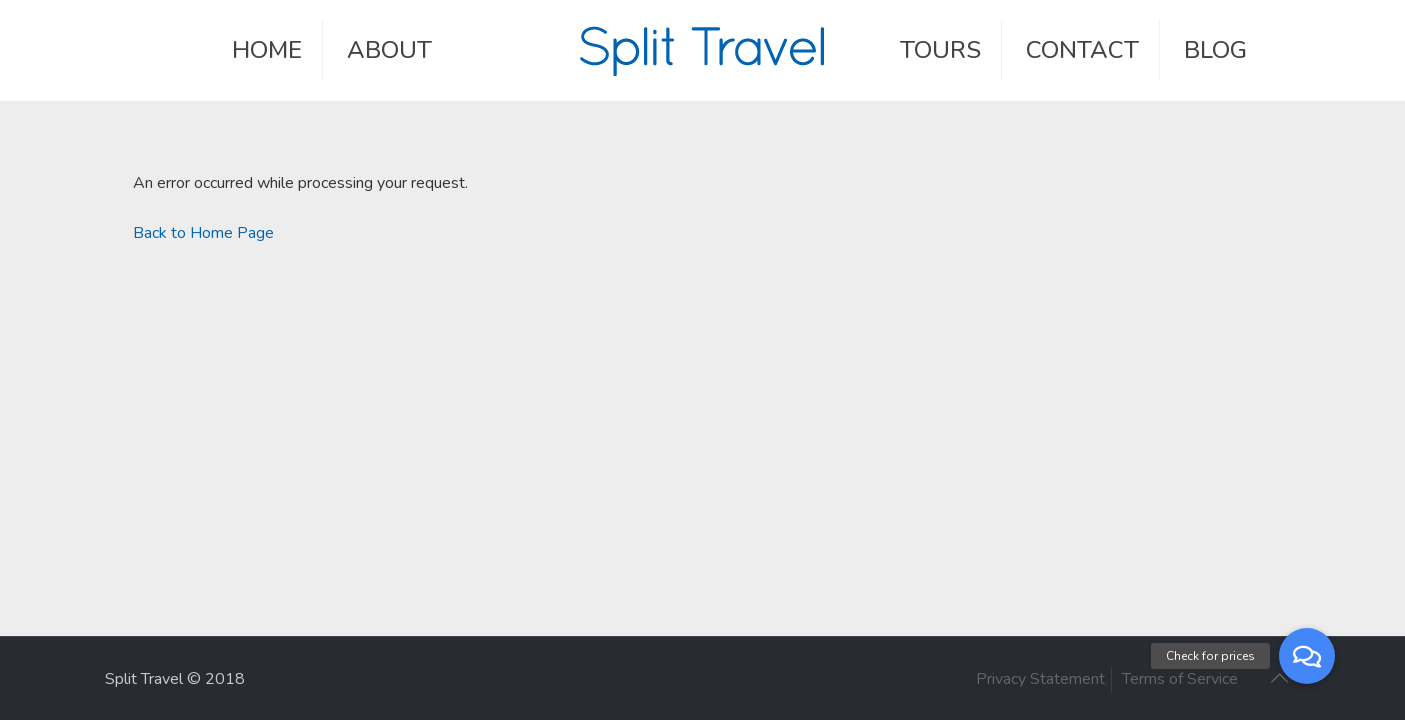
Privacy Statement (1040, 679)
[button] (1307, 656)
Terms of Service (1180, 679)
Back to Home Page (203, 233)
